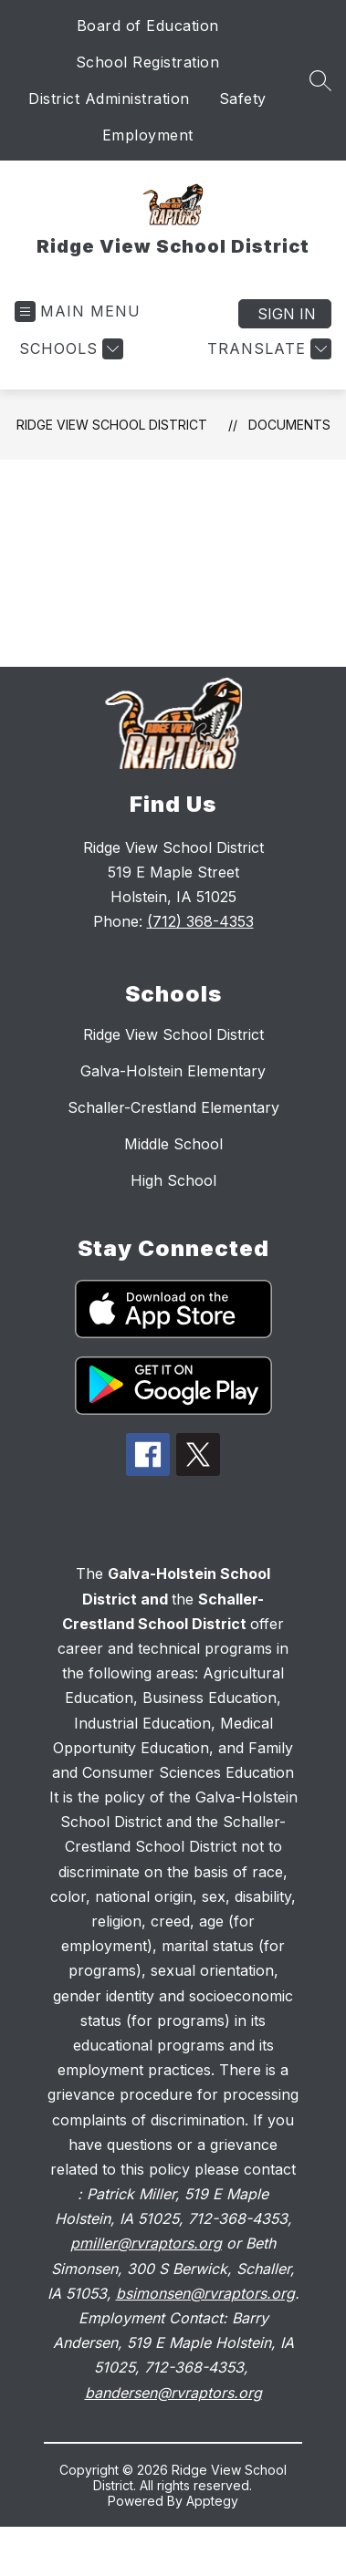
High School (173, 1180)
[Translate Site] (267, 349)
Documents (289, 424)
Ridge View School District (111, 424)
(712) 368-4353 (200, 921)
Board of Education (148, 25)
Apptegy (212, 2500)
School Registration (148, 62)
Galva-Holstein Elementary (173, 1071)
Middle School (173, 1144)
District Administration (109, 98)
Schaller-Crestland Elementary (173, 1107)
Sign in (286, 314)
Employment (148, 135)
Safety (243, 98)
